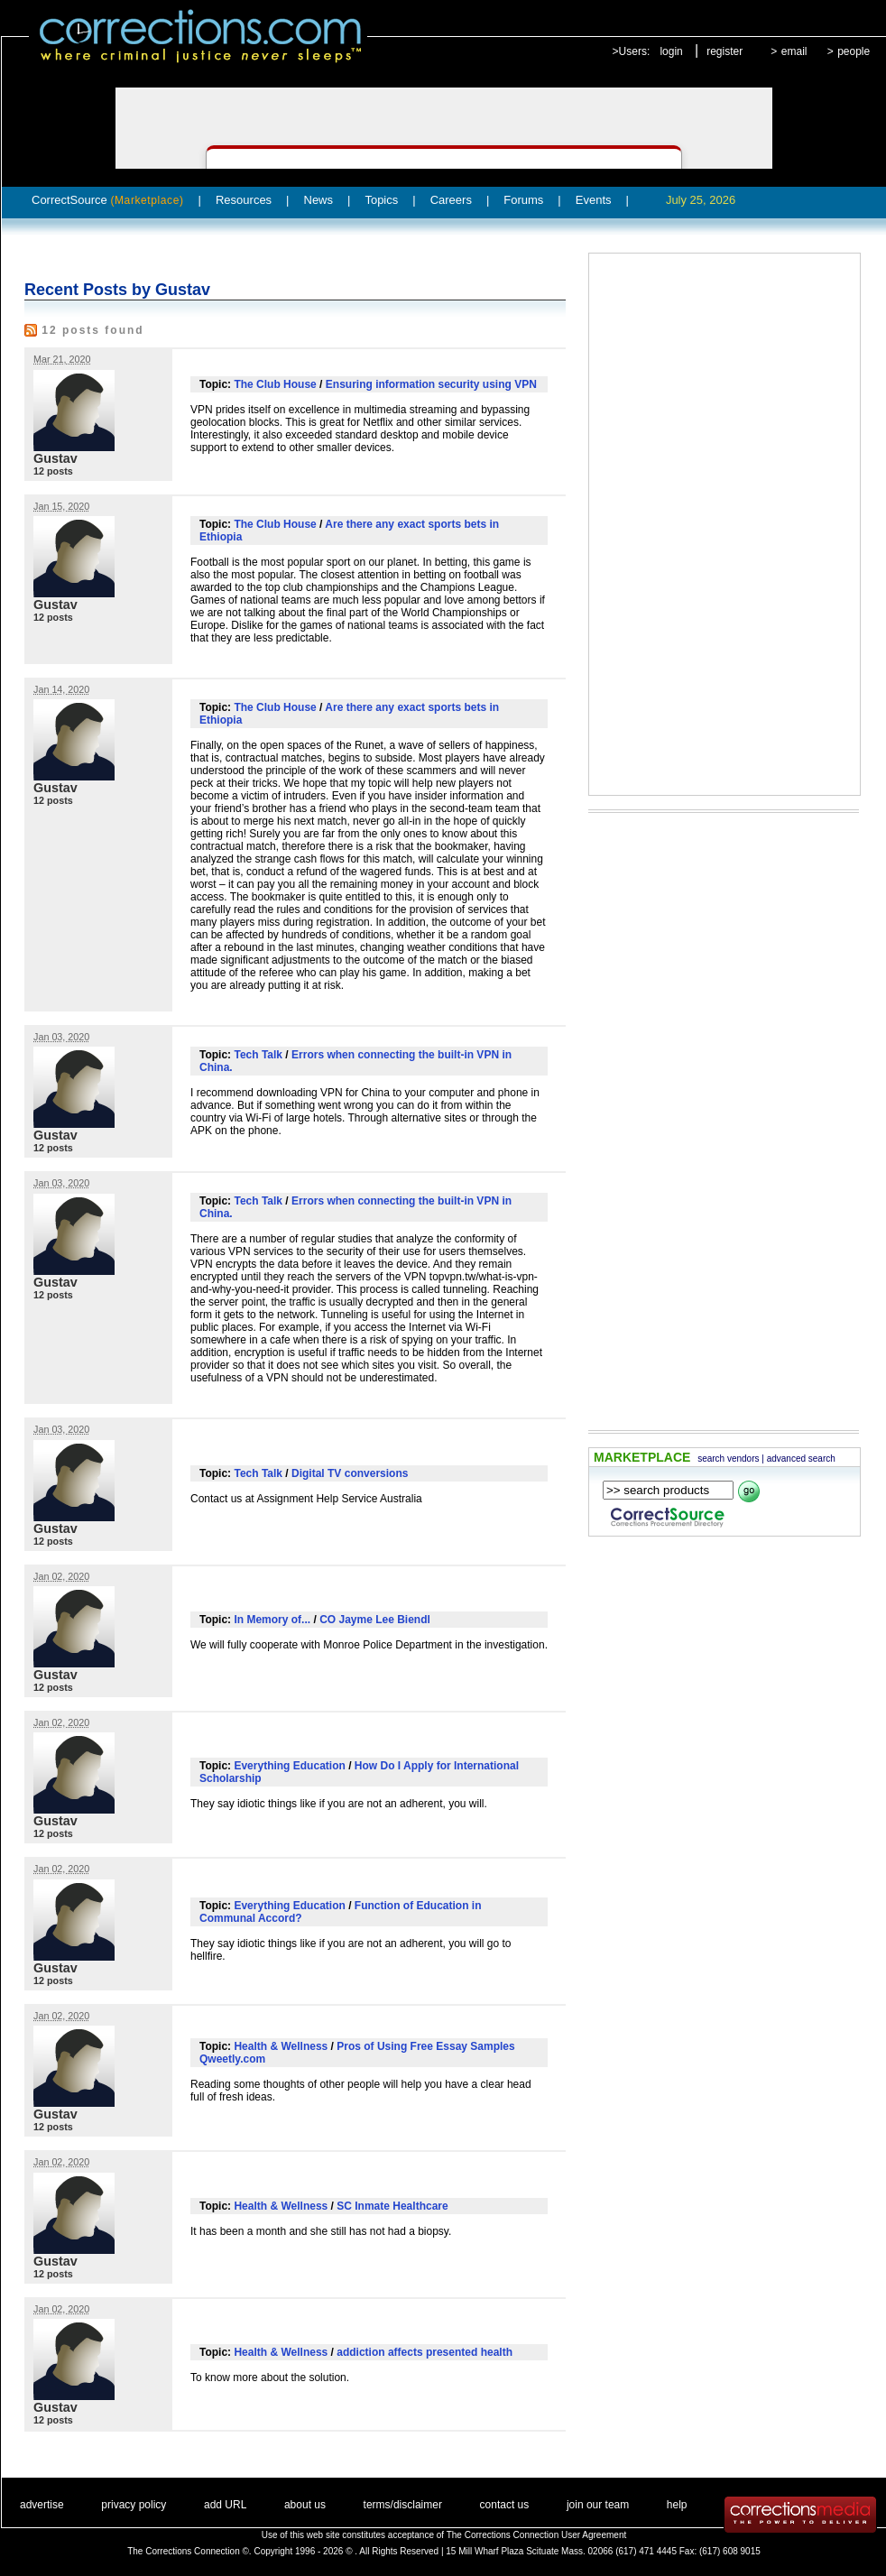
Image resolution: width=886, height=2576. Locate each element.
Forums (523, 200)
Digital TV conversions (349, 1473)
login (671, 51)
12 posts (53, 471)
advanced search (801, 1458)
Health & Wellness (281, 2046)
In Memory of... (272, 1619)
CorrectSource (108, 200)
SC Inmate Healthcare (392, 2206)
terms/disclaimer (403, 2504)
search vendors (728, 1458)
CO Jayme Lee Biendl (374, 1619)
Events (594, 200)
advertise (42, 2504)
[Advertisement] (686, 524)
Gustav (55, 458)
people (853, 51)
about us (305, 2504)
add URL (225, 2504)
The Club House (275, 384)
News (319, 200)
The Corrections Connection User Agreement (537, 2535)
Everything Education (289, 1765)
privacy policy (133, 2504)
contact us (505, 2504)
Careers (451, 200)
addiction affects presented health (424, 2352)
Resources (244, 200)
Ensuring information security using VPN (431, 384)
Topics (381, 200)
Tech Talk (258, 1054)
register (724, 51)
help (677, 2504)
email (794, 51)
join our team (598, 2504)
